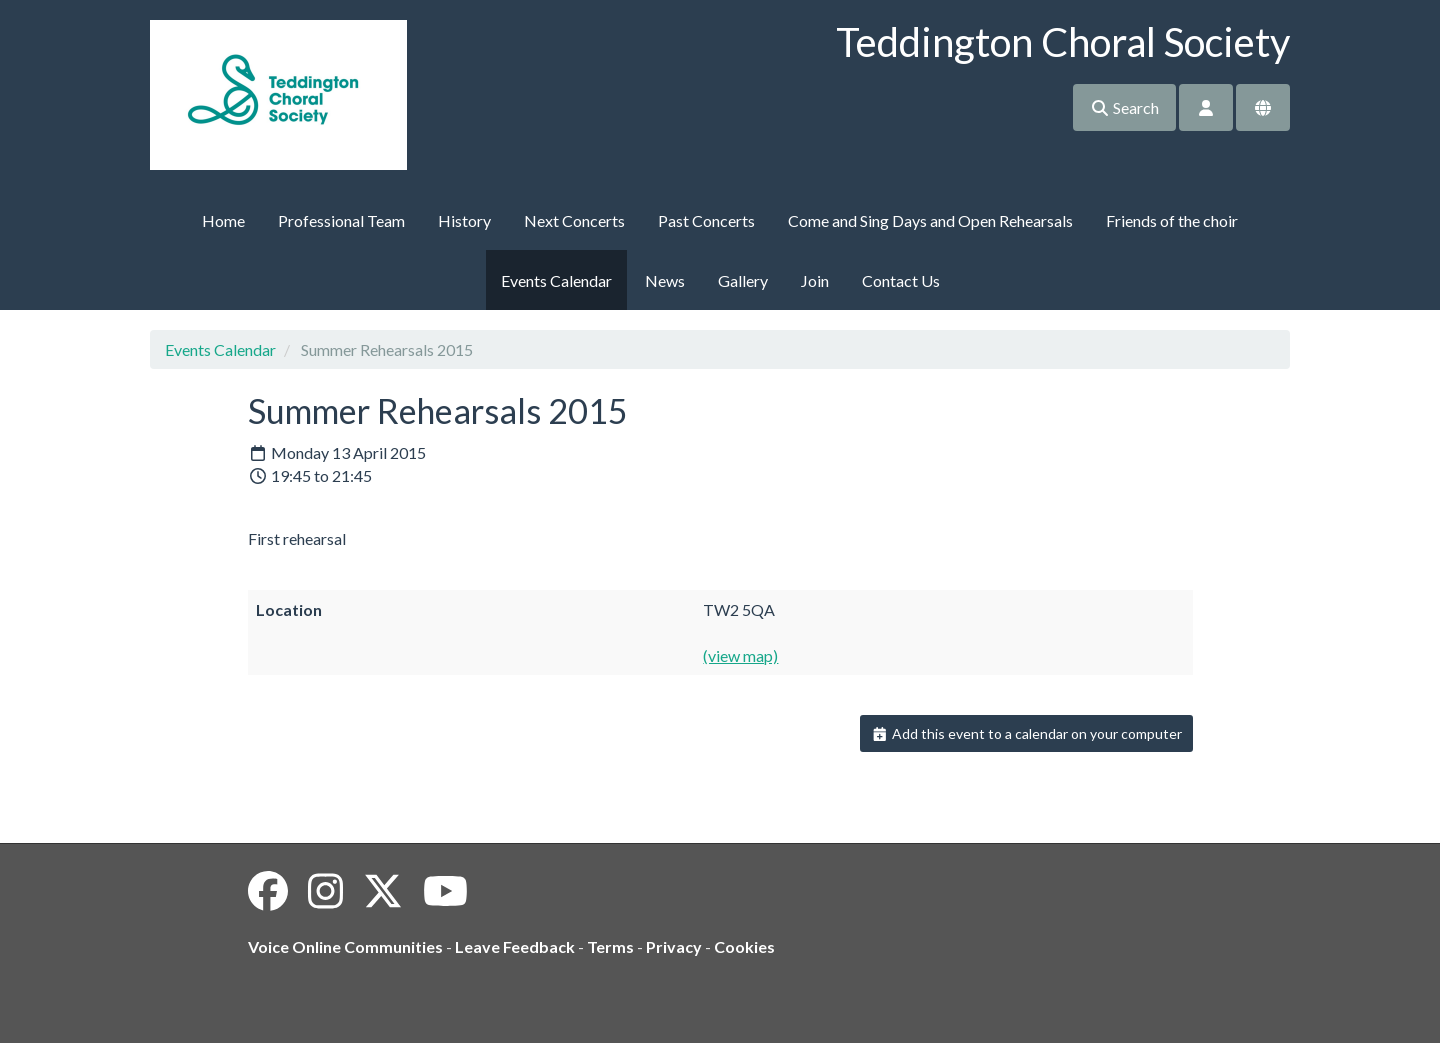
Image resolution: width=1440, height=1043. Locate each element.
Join (815, 280)
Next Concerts (574, 220)
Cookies (744, 946)
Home (223, 220)
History (464, 220)
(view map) (740, 655)
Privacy (674, 946)
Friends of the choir (1172, 220)
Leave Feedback (515, 946)
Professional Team (341, 220)
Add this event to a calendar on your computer (1026, 733)
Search (1124, 107)
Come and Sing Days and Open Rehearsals (930, 220)
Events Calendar (556, 280)
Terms (610, 946)
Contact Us (901, 280)
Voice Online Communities (345, 946)
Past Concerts (706, 220)
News (665, 280)
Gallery (743, 280)
